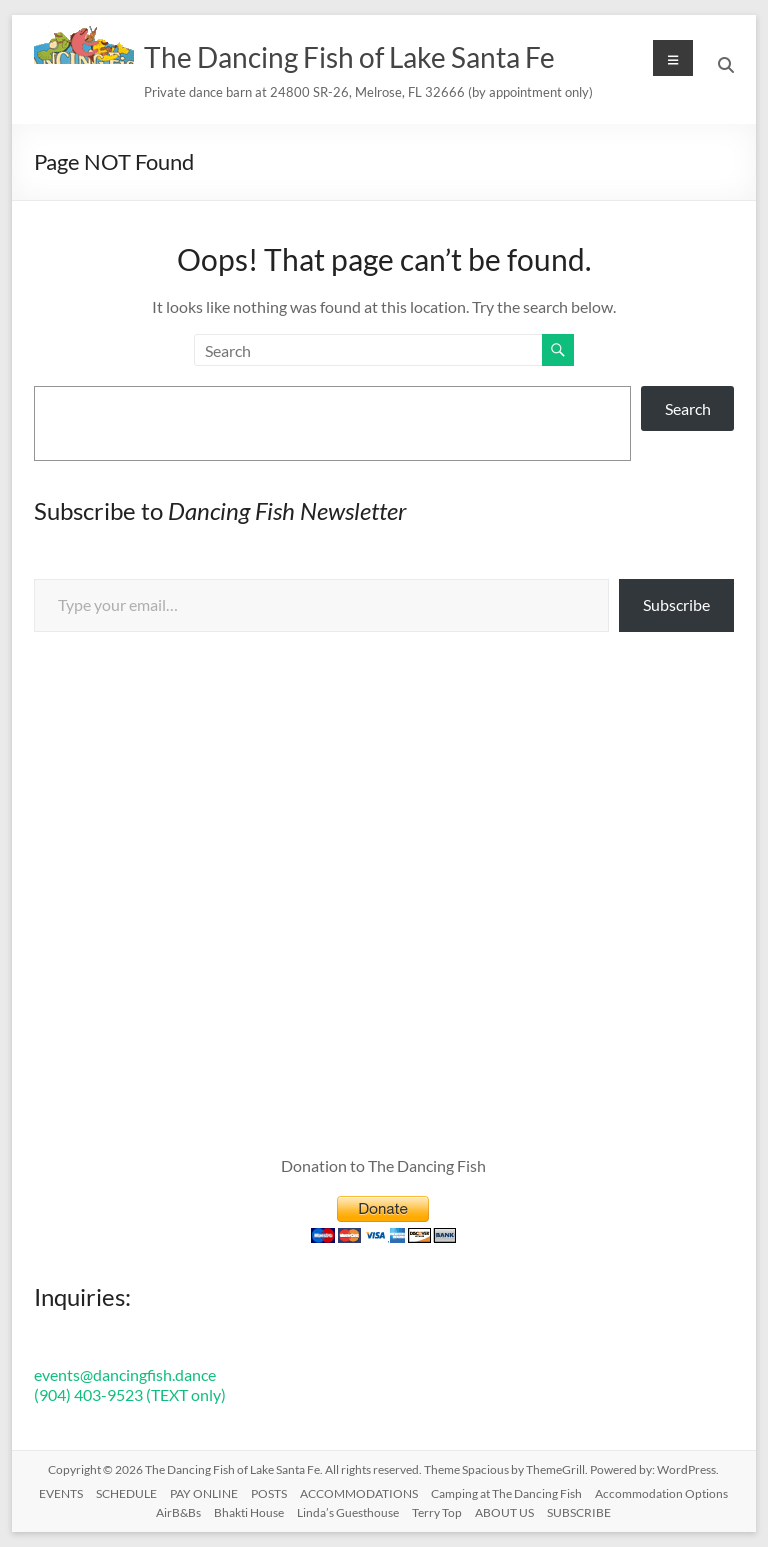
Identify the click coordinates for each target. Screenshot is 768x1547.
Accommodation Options (661, 1493)
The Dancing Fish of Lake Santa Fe (349, 57)
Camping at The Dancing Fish (506, 1493)
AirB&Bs (178, 1512)
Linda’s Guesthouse (348, 1512)
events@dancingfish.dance (125, 1374)
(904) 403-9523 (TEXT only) (130, 1394)
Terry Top (437, 1512)
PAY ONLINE (204, 1493)
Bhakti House (249, 1512)
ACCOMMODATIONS (359, 1493)
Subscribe (676, 604)
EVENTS (61, 1493)
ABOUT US (504, 1512)
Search (688, 408)
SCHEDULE (126, 1493)
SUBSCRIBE (579, 1512)
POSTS (269, 1493)
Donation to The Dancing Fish (383, 1165)
